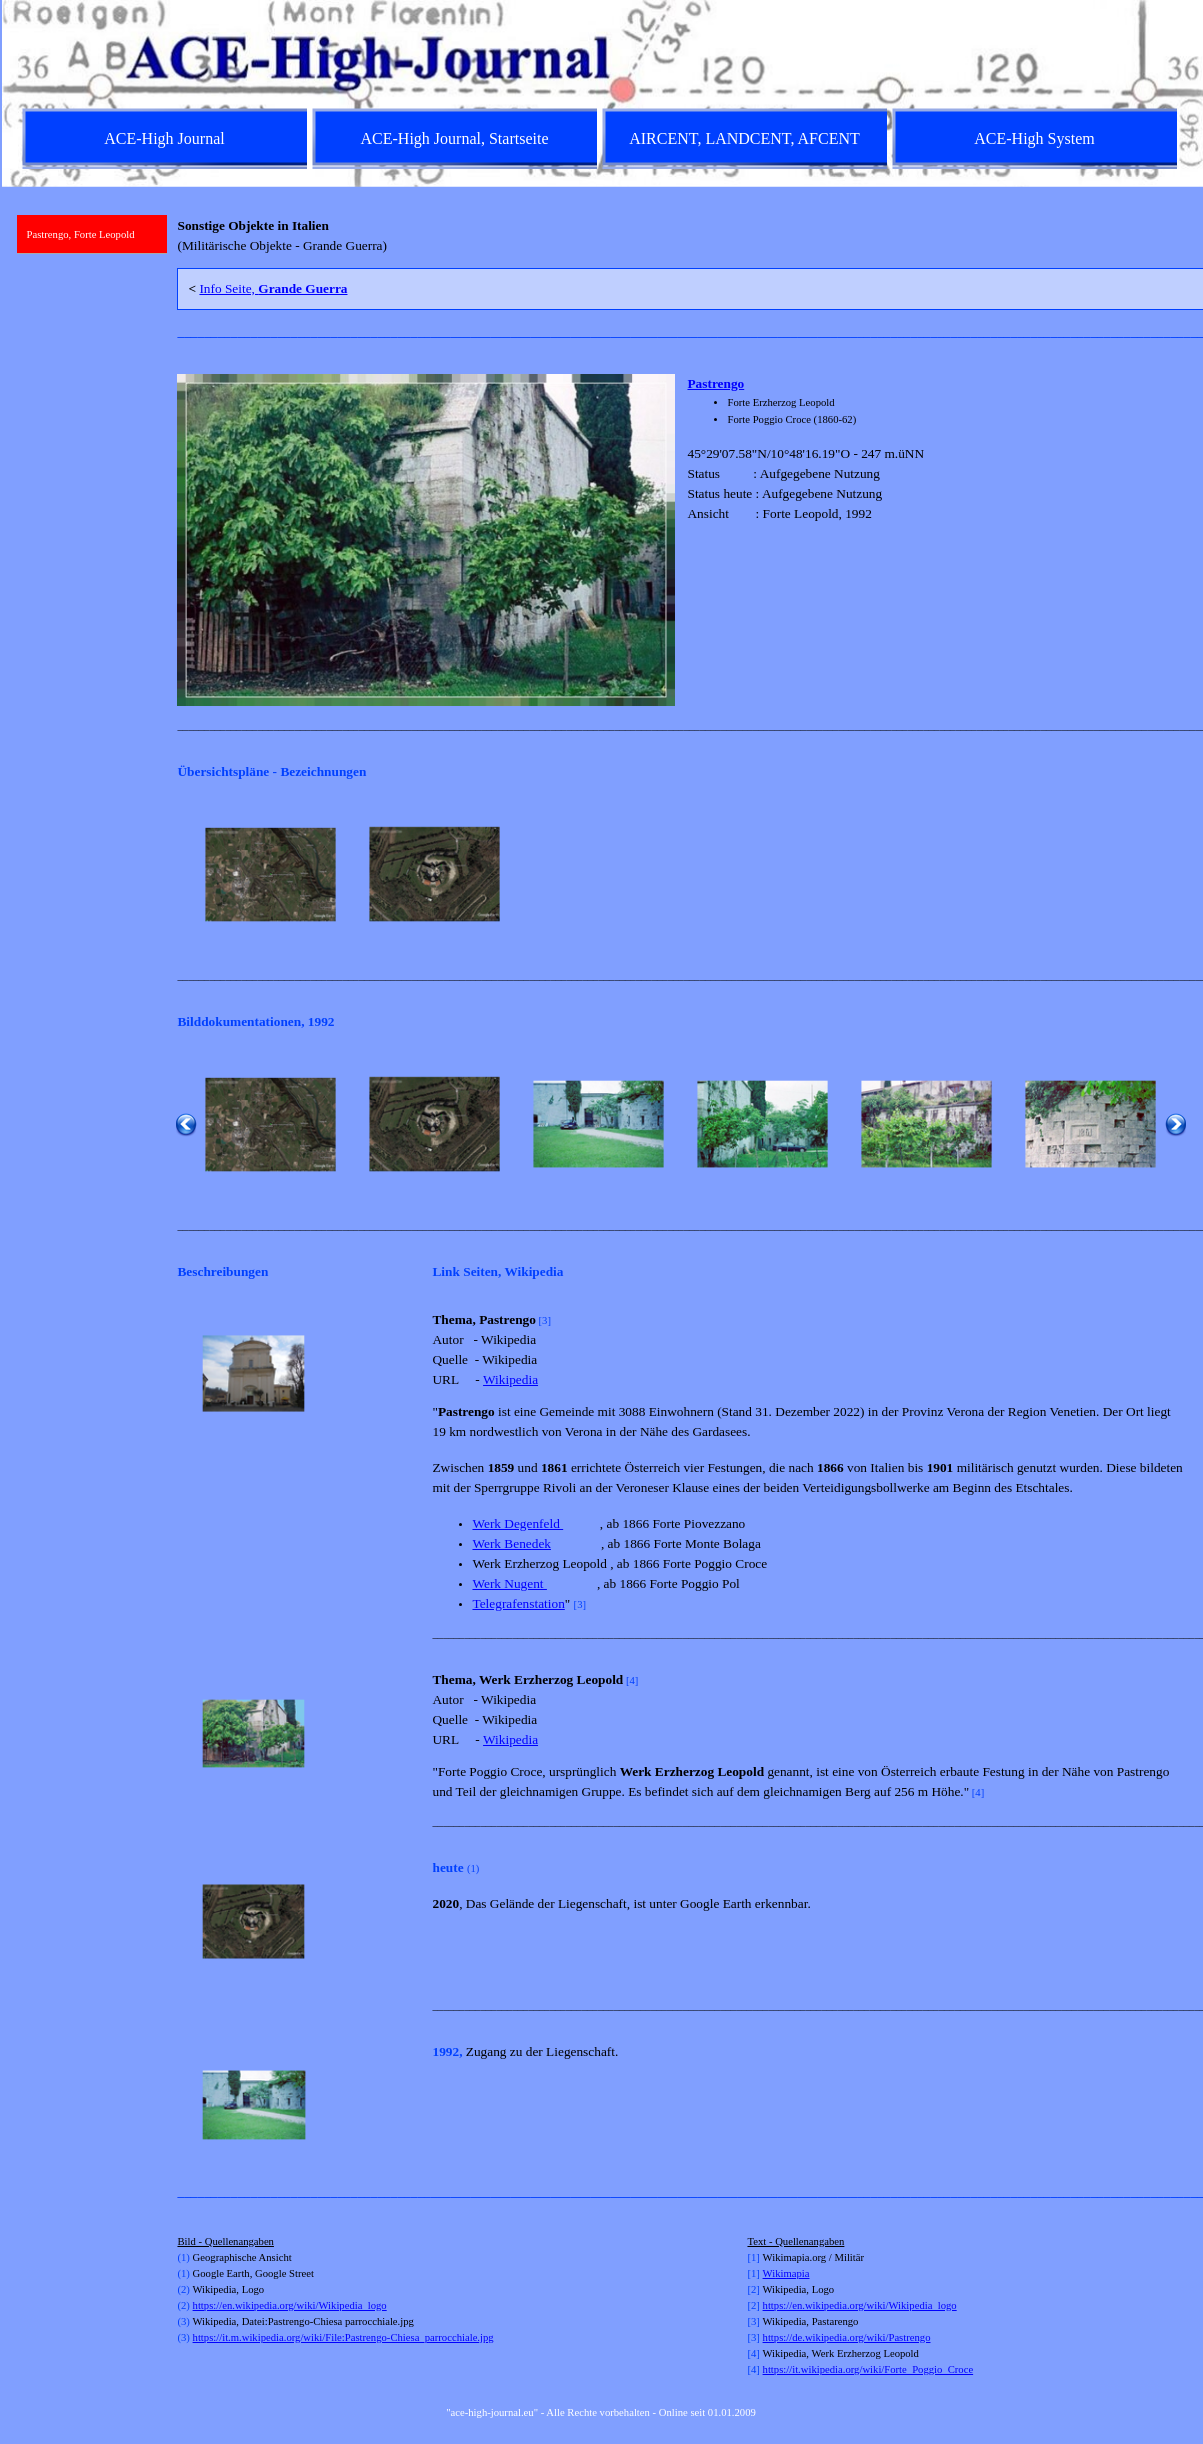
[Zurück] (186, 875)
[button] (271, 875)
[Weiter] (1176, 875)
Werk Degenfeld (517, 1523)
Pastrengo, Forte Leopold (81, 234)
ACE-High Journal (164, 138)
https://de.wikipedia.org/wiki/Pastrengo (847, 2337)
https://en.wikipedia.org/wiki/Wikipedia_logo (290, 2305)
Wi (769, 2273)
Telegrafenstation (518, 1603)
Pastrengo (715, 383)
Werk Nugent (509, 1583)
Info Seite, (273, 288)
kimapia (792, 2273)
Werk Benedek (511, 1543)
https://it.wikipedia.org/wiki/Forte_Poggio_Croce (868, 2369)
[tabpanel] (681, 236)
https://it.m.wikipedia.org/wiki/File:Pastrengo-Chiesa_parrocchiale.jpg (343, 2337)
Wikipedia (510, 1379)
